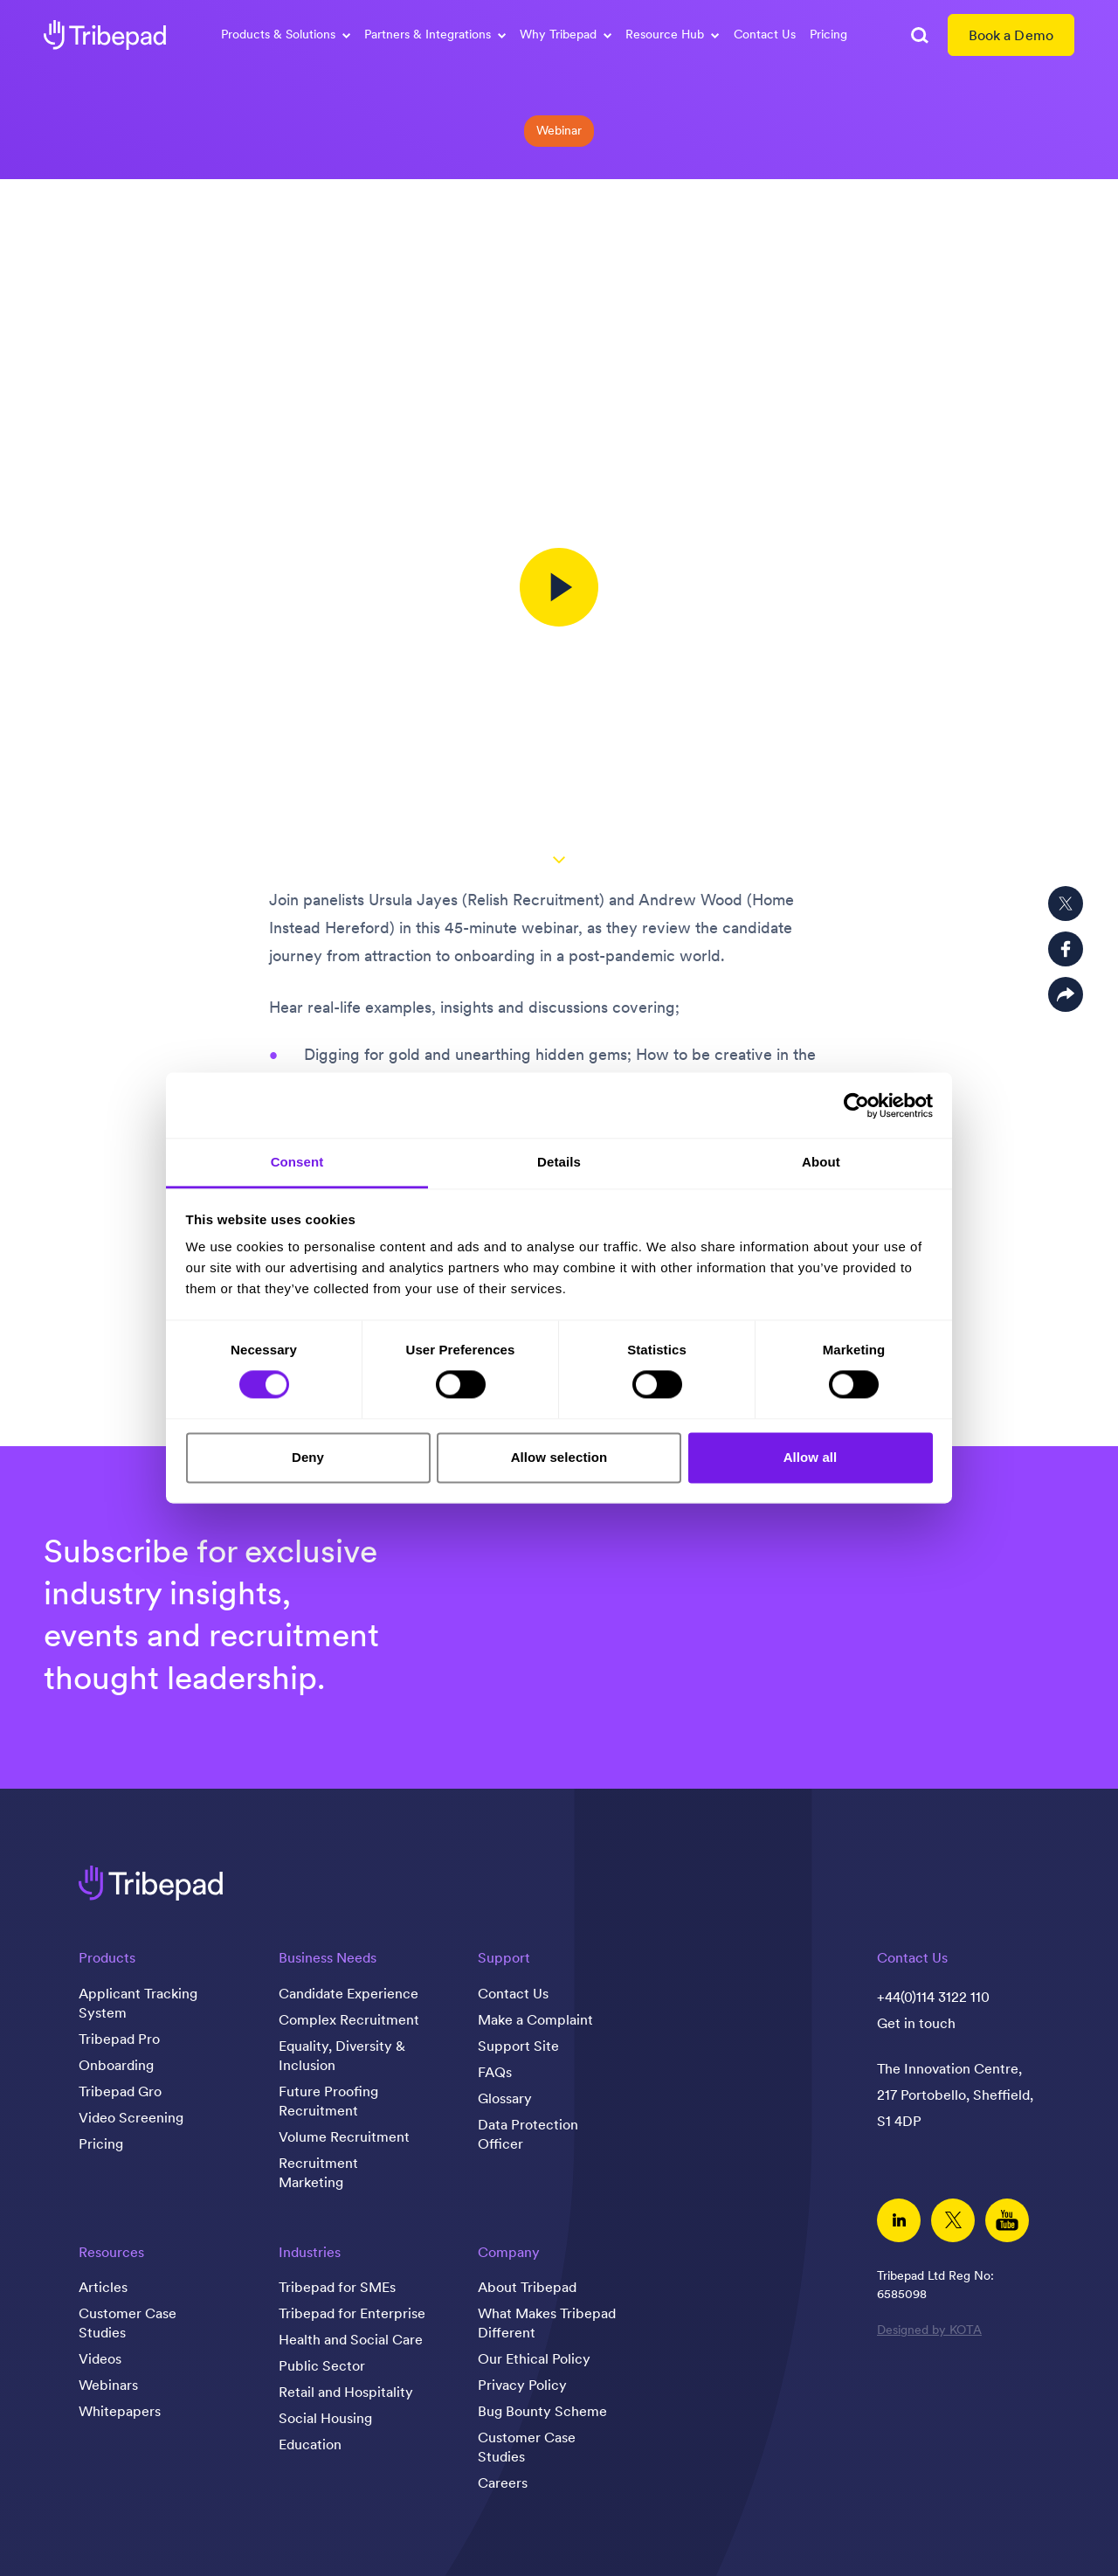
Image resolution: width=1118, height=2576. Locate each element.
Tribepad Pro (119, 2038)
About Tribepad (527, 2287)
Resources (111, 2252)
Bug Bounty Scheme (542, 2411)
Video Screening (131, 2117)
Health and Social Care (351, 2339)
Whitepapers (120, 2411)
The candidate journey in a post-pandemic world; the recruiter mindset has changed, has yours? (559, 239)
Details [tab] (559, 1161)
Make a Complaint (535, 2019)
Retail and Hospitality (346, 2391)
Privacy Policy (522, 2384)
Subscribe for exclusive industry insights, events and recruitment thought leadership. (211, 1614)
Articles (103, 2287)
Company (509, 2252)
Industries (310, 2252)
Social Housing (325, 2418)
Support (504, 1957)
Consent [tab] (297, 1161)
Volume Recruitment (344, 2136)
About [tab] (821, 1161)
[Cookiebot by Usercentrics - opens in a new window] (856, 1105)
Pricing (828, 34)
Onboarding (116, 2065)
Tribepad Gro (120, 2091)
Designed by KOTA (929, 2329)
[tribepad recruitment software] (105, 35)
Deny (308, 1457)
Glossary (505, 2098)
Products (107, 1957)
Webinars (108, 2384)
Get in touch (916, 2023)
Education (310, 2444)
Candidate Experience (348, 1993)
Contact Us (765, 34)
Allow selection (559, 1457)
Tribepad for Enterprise (352, 2313)
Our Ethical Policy (534, 2358)
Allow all (810, 1457)
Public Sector (322, 2365)
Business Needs (327, 1957)
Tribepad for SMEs (337, 2287)
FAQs (495, 2072)
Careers (503, 2482)
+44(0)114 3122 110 (933, 1996)
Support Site (518, 2045)
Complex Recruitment (349, 2019)
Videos (100, 2358)
